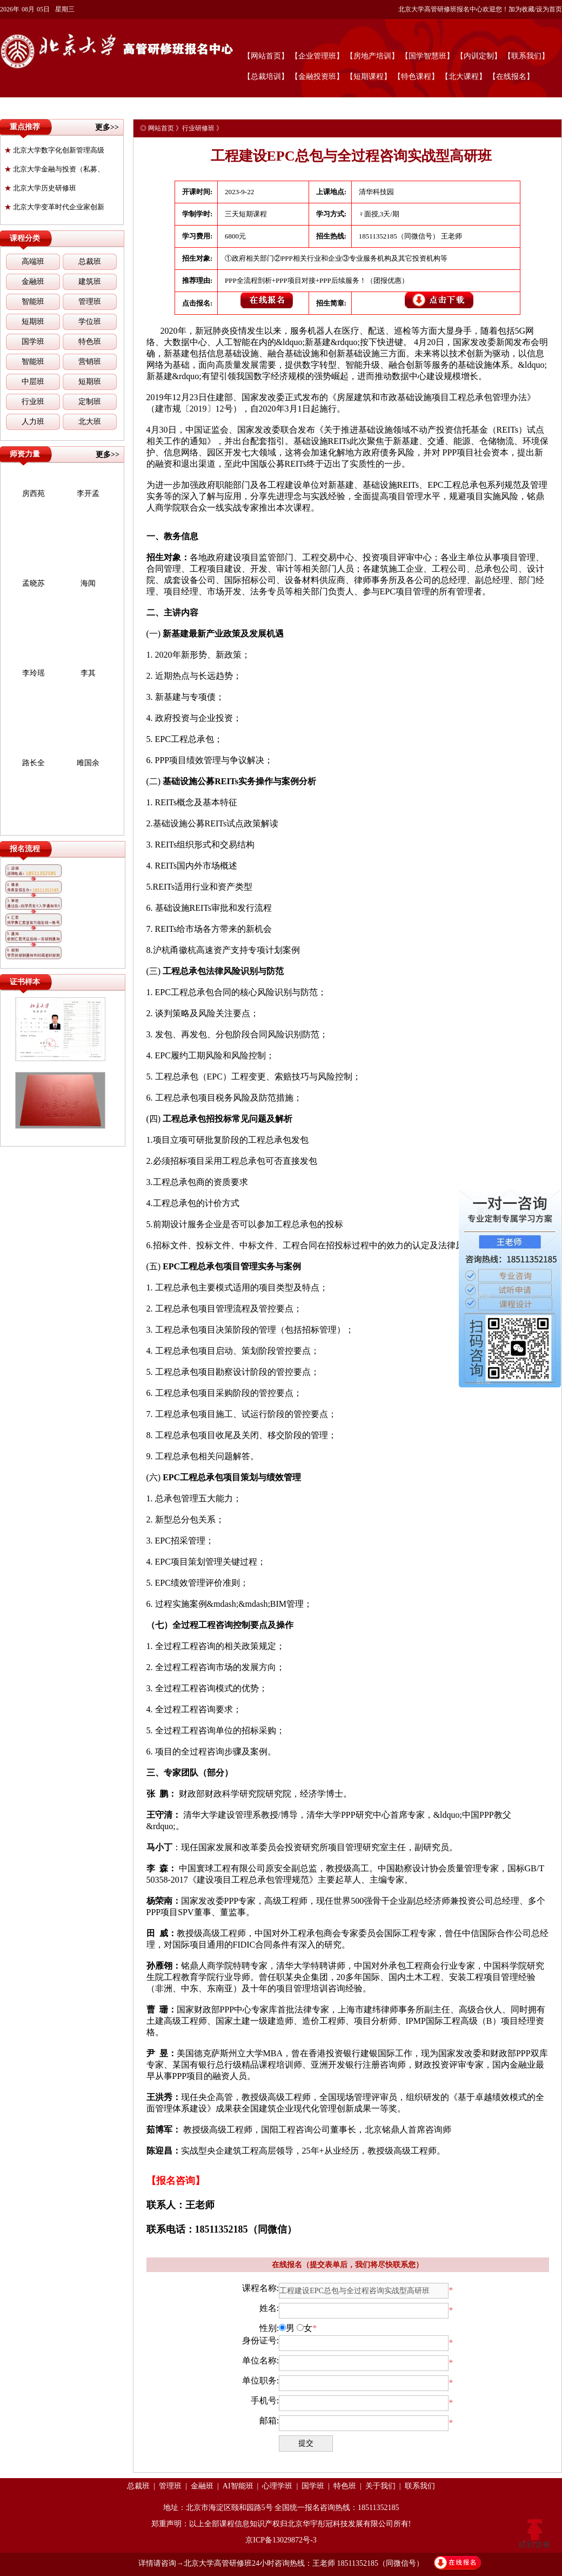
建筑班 (89, 281)
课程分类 (25, 238)
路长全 (33, 763)
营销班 (89, 361)
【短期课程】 (368, 76)
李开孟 (88, 493)
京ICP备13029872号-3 (280, 2540)
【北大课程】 (463, 76)
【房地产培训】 (372, 56)
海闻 (88, 583)
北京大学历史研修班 (40, 188)
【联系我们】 (526, 56)
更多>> (107, 127)
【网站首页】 (266, 56)
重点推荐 (25, 127)
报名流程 (25, 849)
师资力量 (25, 454)
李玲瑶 (33, 673)
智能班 (33, 301)
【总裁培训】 (266, 76)
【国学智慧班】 (427, 56)
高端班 (33, 261)
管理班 (89, 301)
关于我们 (380, 2486)
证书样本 (25, 982)
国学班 (33, 341)
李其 (88, 673)
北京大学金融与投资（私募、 (54, 169)
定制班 (89, 402)
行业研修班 (198, 128)
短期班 (33, 321)
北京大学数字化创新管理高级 (54, 150)
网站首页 (161, 128)
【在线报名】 (511, 76)
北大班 (89, 422)
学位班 (89, 321)
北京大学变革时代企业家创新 (54, 207)
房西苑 (33, 493)
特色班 (89, 341)
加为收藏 (521, 9)
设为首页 (549, 9)
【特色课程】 (416, 76)
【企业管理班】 (317, 56)
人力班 (33, 422)
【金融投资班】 (317, 76)
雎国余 (88, 763)
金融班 (33, 281)
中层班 (33, 382)
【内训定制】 (478, 56)
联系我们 (420, 2486)
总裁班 (89, 261)
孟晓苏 (33, 583)
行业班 (33, 402)
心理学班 (277, 2486)
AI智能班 (238, 2486)
